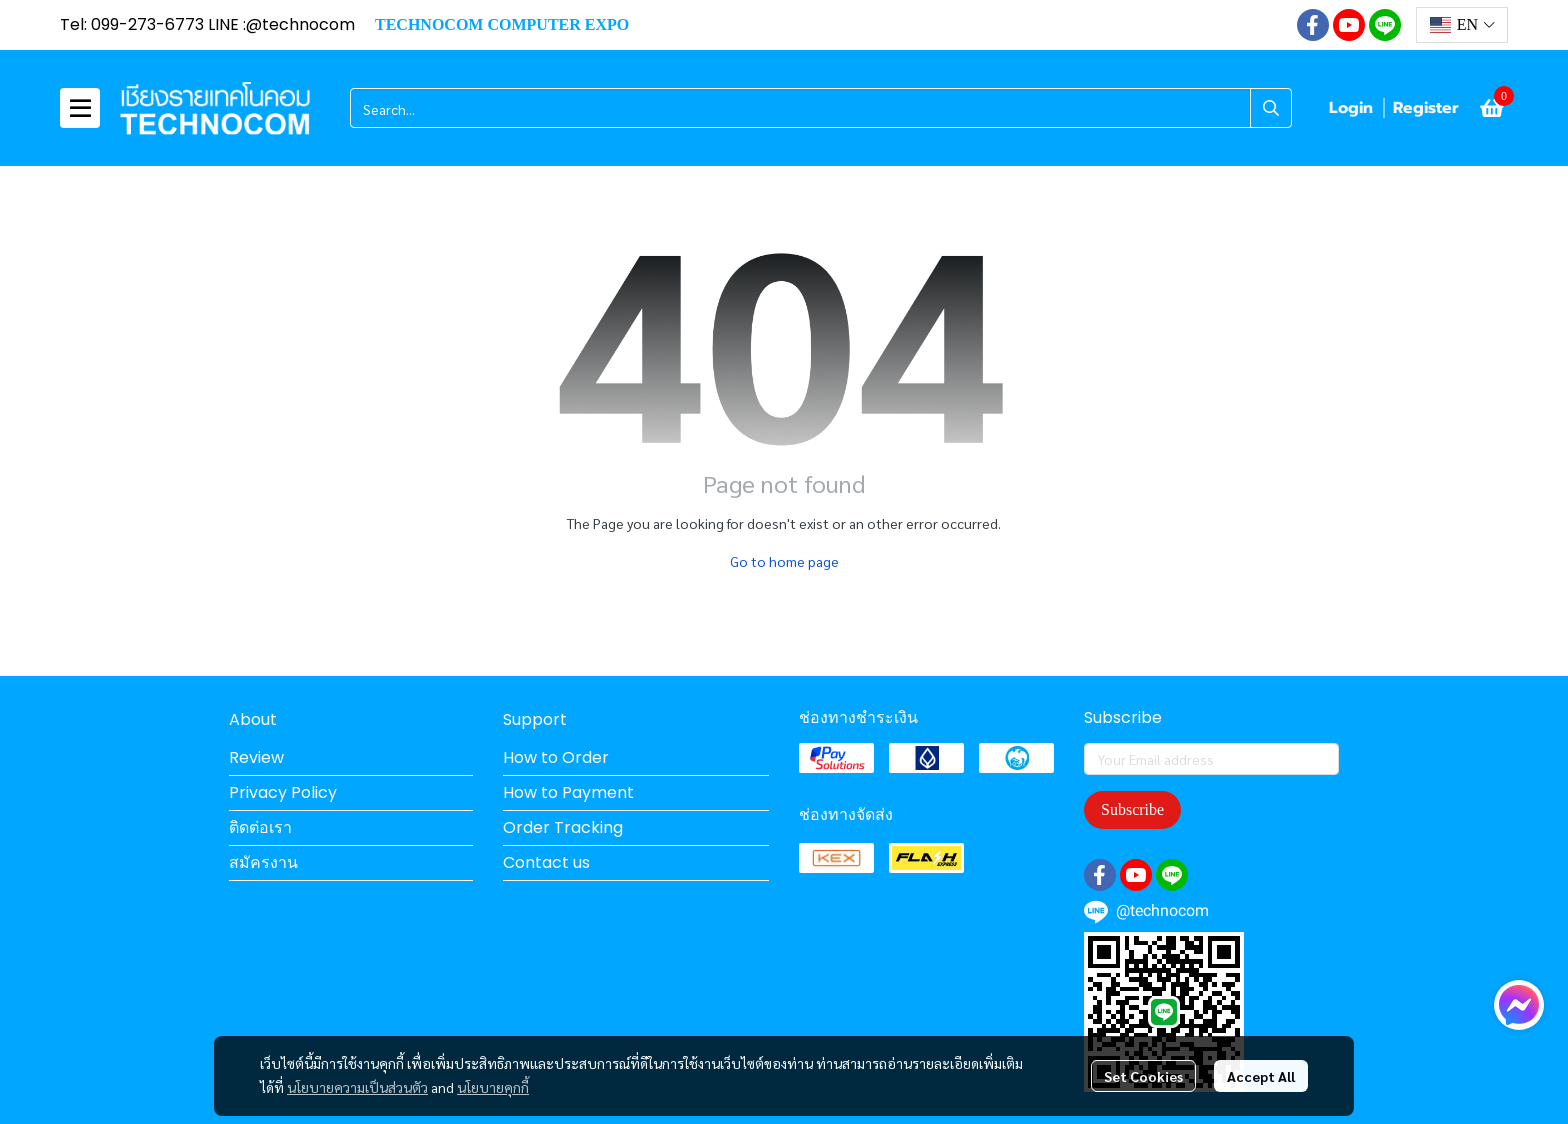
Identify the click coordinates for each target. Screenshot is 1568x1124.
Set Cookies (1143, 1076)
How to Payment (568, 792)
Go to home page (784, 561)
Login (1351, 108)
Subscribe (1132, 809)
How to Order (556, 757)
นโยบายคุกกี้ (493, 1087)
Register (1426, 108)
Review (256, 757)
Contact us (546, 862)
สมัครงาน (263, 862)
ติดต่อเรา (260, 827)
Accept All (1261, 1076)
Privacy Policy (283, 792)
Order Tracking (563, 827)
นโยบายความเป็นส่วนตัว (357, 1087)
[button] (1462, 25)
